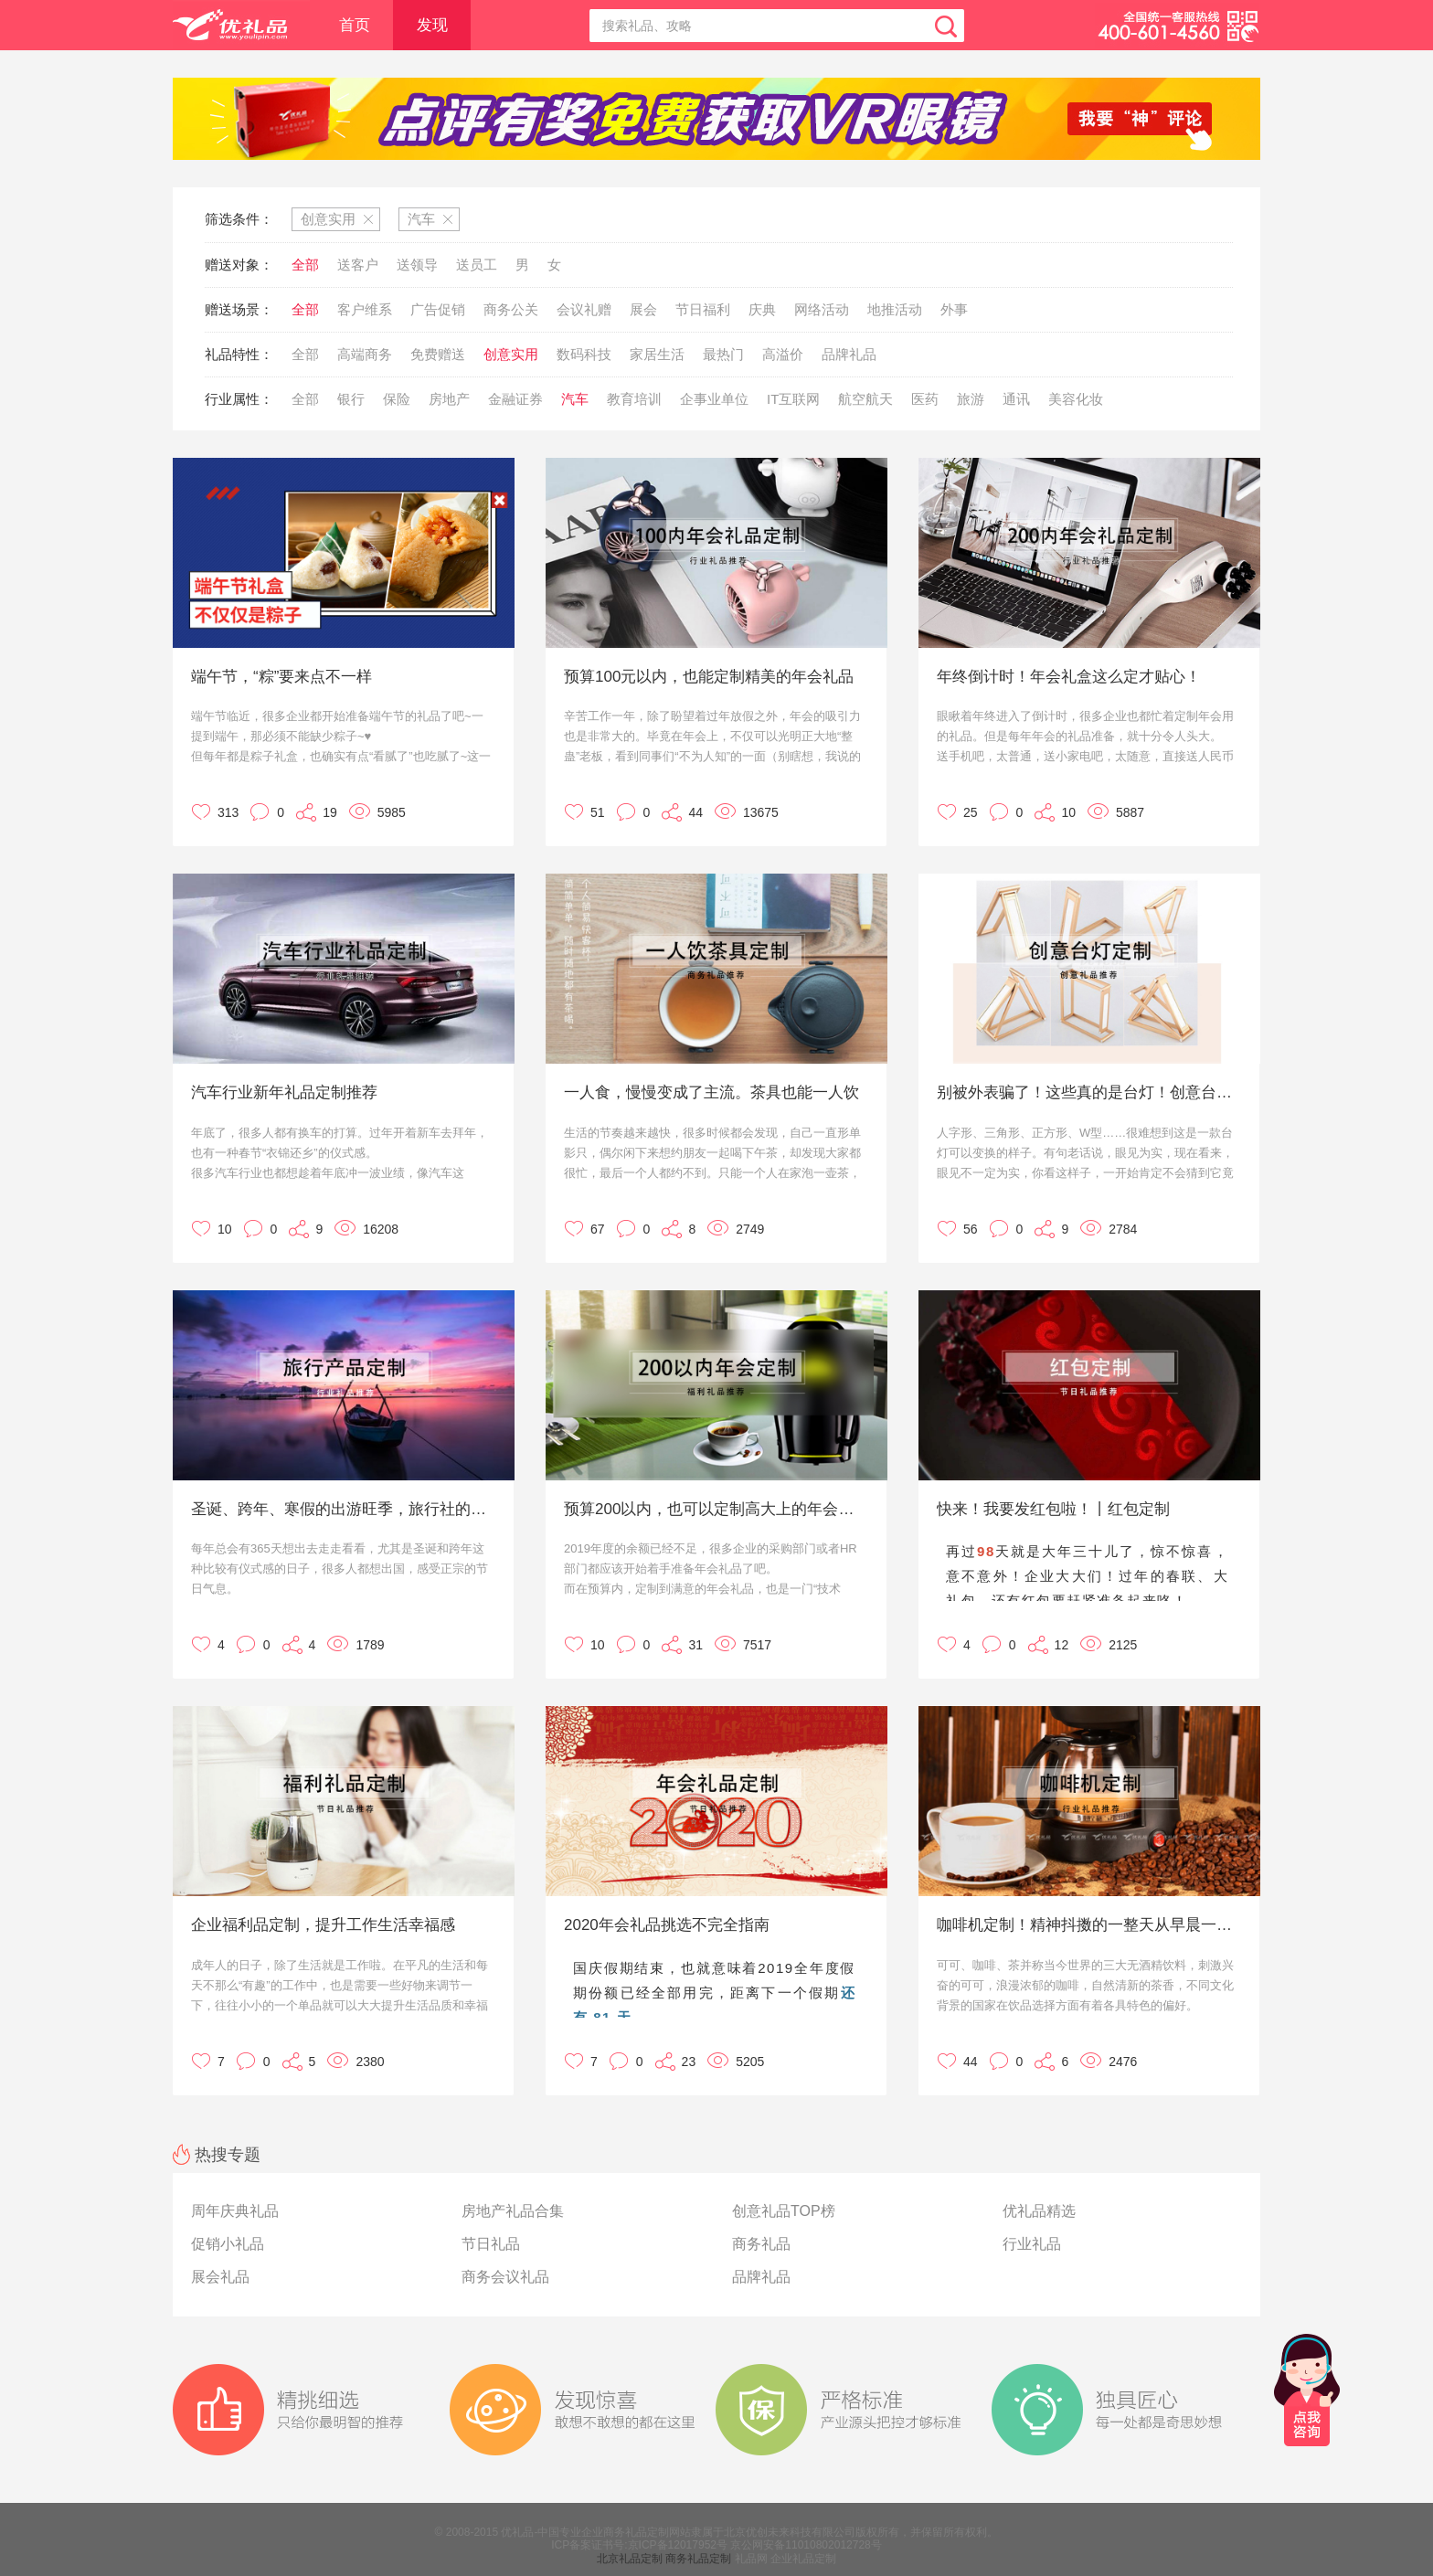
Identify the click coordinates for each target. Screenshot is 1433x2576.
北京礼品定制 (630, 2558)
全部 (305, 264)
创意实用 (510, 354)
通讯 (1016, 399)
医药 (925, 399)
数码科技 (584, 354)
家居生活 (657, 354)
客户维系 (364, 309)
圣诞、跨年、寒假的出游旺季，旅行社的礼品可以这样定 (341, 1509)
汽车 (575, 399)
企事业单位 (714, 399)
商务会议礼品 (505, 2276)
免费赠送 (437, 354)
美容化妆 (1075, 399)
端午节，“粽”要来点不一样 (281, 676)
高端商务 (364, 354)
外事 (954, 309)
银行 (351, 399)
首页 (354, 25)
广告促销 (437, 309)
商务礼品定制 (698, 2558)
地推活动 (894, 309)
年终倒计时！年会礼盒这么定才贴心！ (1069, 676)
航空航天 (865, 399)
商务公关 (510, 309)
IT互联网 (793, 399)
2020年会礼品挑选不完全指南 (667, 1925)
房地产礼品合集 (513, 2211)
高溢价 (782, 354)
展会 (643, 309)
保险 (396, 399)
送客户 (357, 264)
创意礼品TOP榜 (783, 2211)
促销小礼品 (227, 2244)
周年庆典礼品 (235, 2211)
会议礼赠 (584, 309)
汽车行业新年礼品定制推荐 (284, 1092)
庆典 (762, 309)
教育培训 (634, 399)
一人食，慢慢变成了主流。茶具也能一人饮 (711, 1092)
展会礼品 (220, 2276)
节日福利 (702, 309)
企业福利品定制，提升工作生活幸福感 (323, 1925)
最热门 (723, 354)
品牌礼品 (849, 354)
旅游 (970, 399)
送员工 (476, 264)
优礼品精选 (1039, 2211)
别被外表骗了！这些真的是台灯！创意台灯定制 (1087, 1092)
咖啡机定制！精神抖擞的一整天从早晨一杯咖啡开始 (1087, 1925)
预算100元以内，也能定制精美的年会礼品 (709, 676)
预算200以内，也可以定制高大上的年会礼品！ (714, 1509)
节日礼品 (491, 2244)
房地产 (449, 399)
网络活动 (821, 309)
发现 (432, 25)
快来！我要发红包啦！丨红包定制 (1053, 1509)
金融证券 (515, 399)
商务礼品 (761, 2244)
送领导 (417, 264)
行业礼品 (1032, 2244)
